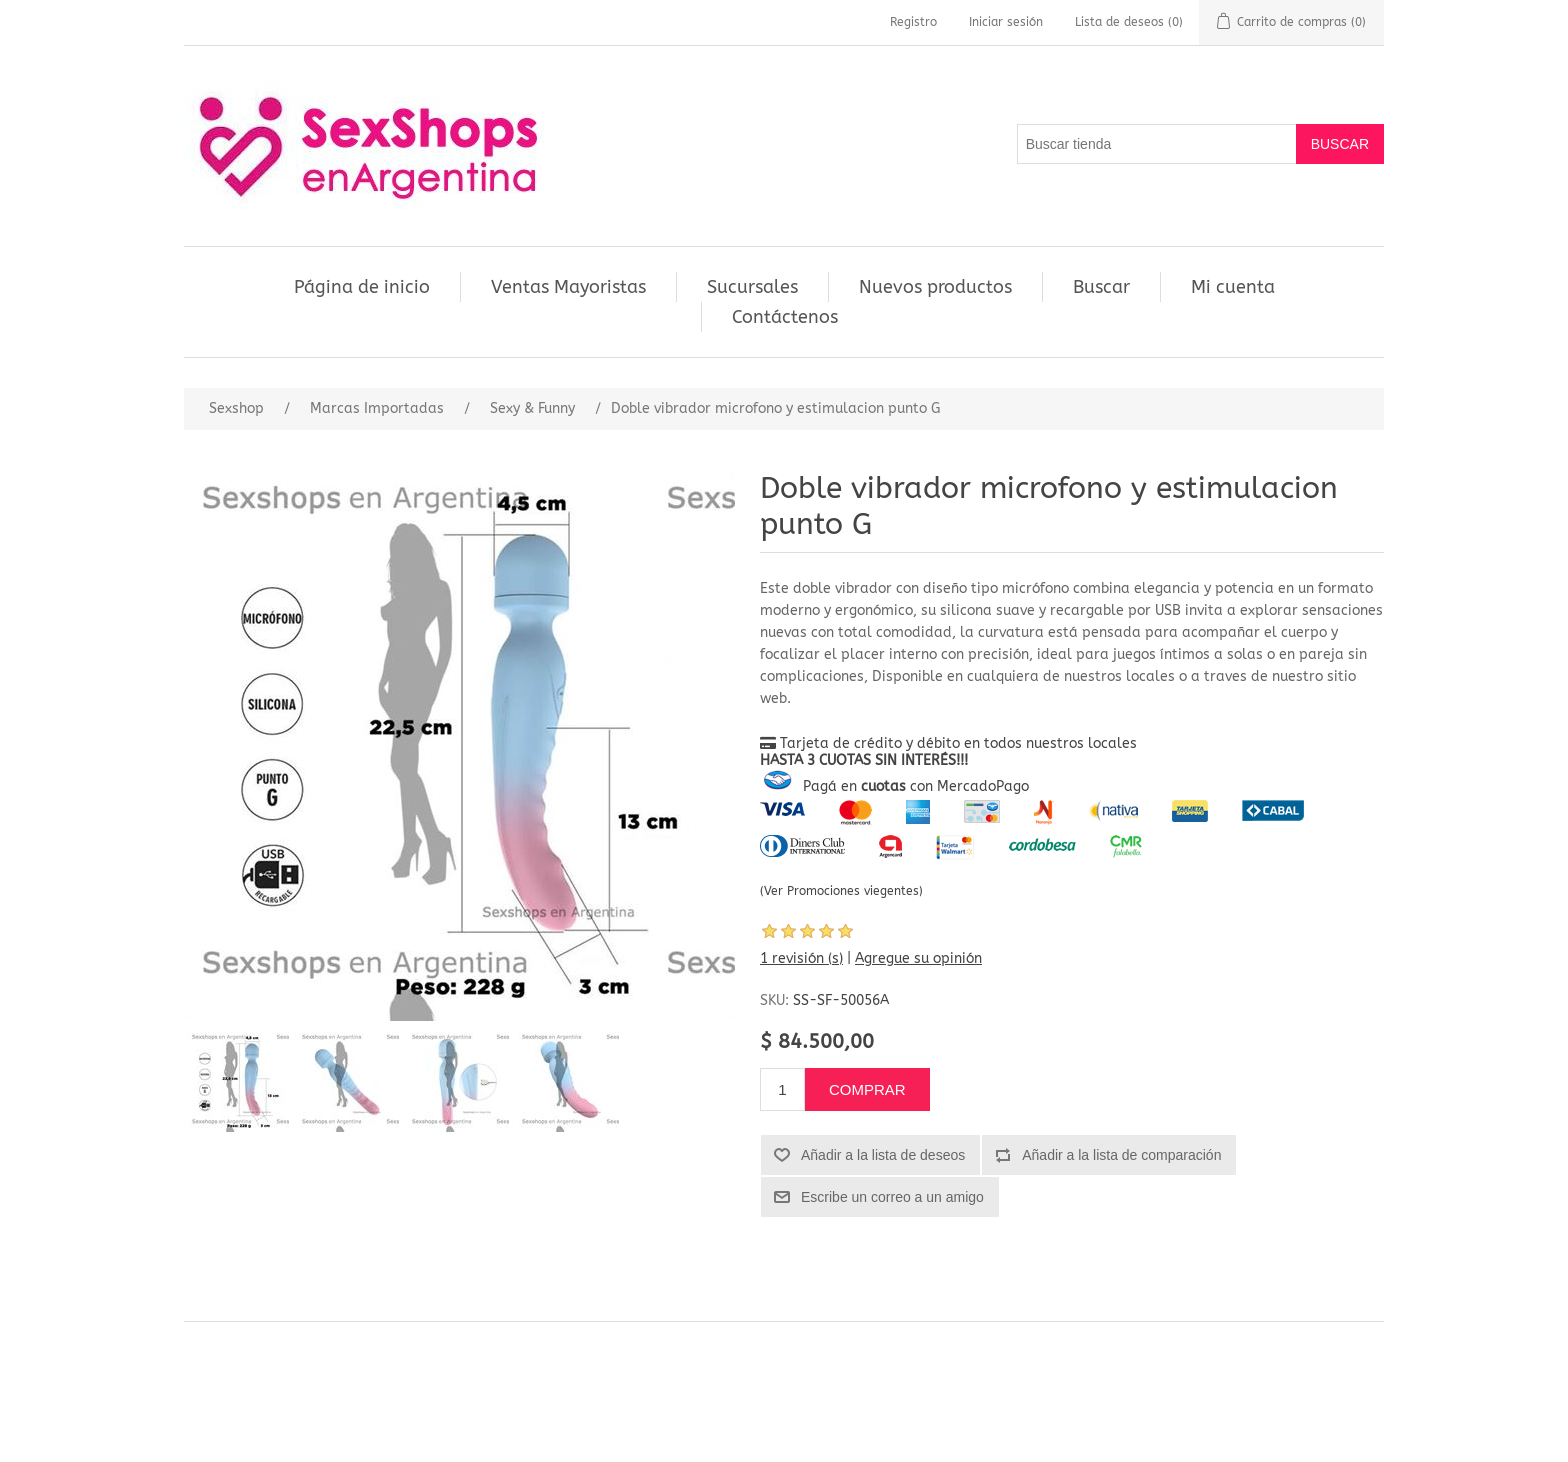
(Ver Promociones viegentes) (841, 891)
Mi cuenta (1233, 287)
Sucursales (752, 287)
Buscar (1101, 287)
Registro (913, 22)
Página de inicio (362, 287)
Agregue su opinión (918, 958)
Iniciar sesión (1006, 22)
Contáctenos (785, 317)
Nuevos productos (935, 287)
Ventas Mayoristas (568, 287)
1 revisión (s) (801, 958)
